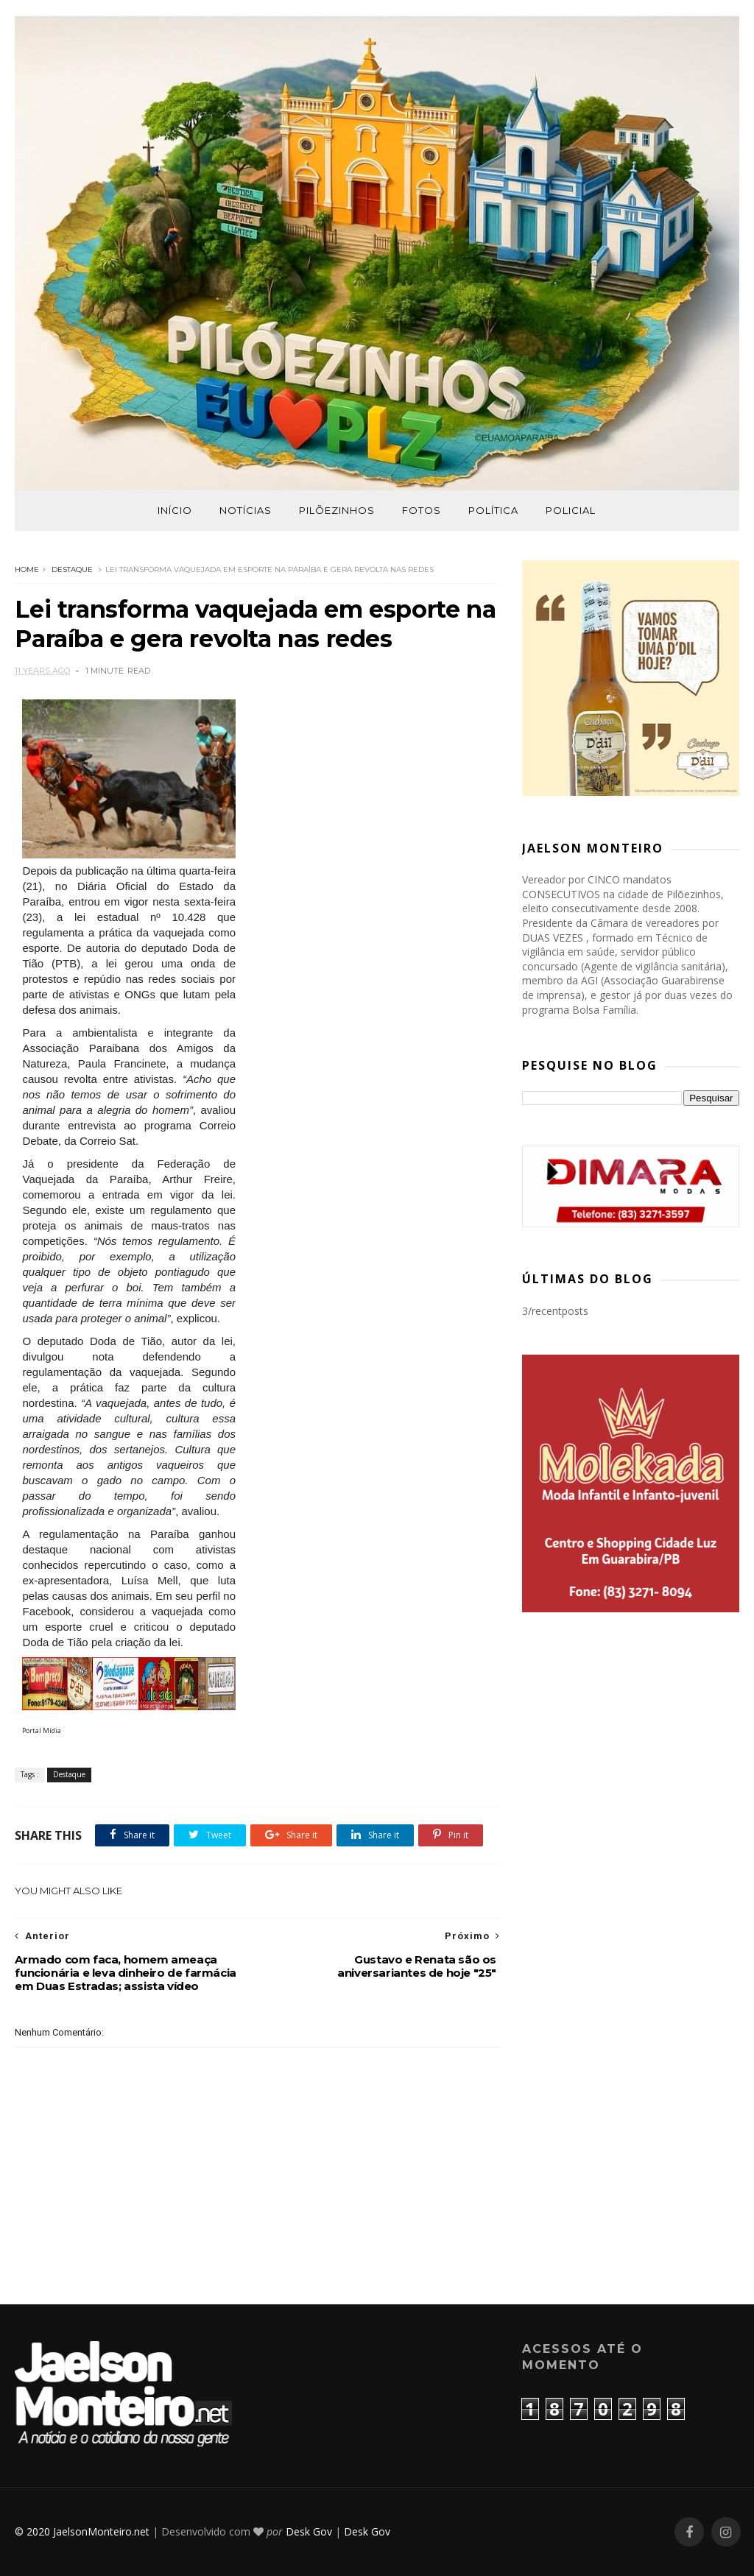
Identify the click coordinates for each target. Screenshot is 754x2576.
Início (175, 510)
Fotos (421, 510)
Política (493, 510)
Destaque (72, 569)
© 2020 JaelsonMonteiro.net (82, 2531)
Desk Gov (309, 2531)
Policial (571, 510)
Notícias (245, 510)
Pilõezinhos (337, 510)
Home (27, 569)
